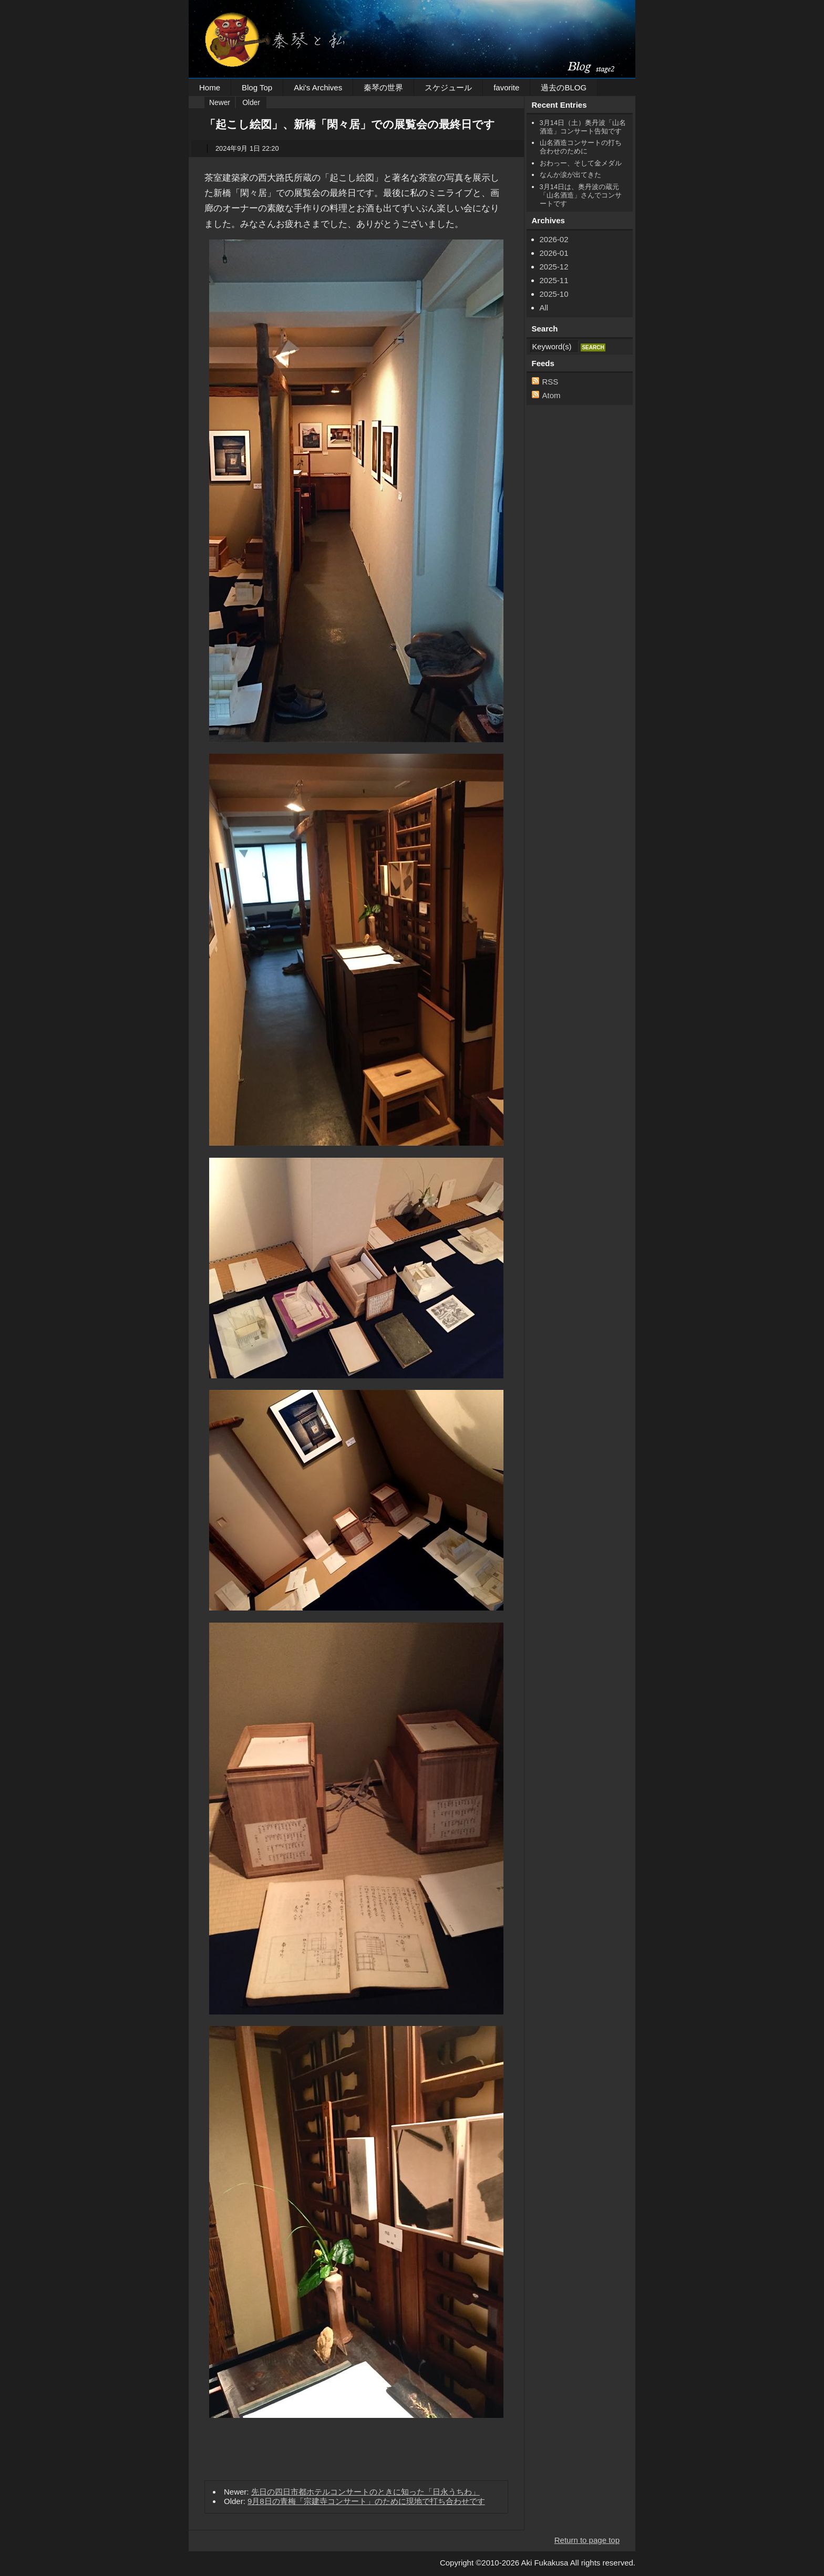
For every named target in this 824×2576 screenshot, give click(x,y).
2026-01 (554, 252)
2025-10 (554, 293)
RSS (550, 381)
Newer (219, 103)
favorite (506, 87)
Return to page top (587, 2540)
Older (251, 103)
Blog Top (257, 87)
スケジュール (448, 87)
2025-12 (554, 266)
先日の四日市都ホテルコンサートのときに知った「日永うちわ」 (365, 2491)
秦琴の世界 (383, 87)
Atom (551, 395)
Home (209, 87)
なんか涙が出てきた (570, 175)
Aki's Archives (318, 87)
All (544, 307)
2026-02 (554, 239)
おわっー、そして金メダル (581, 163)
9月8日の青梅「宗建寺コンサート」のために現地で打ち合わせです (366, 2501)
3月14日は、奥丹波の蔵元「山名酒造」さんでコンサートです (581, 195)
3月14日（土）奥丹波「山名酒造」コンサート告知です (583, 127)
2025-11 (554, 280)
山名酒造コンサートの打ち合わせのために (581, 147)
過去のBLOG (563, 87)
